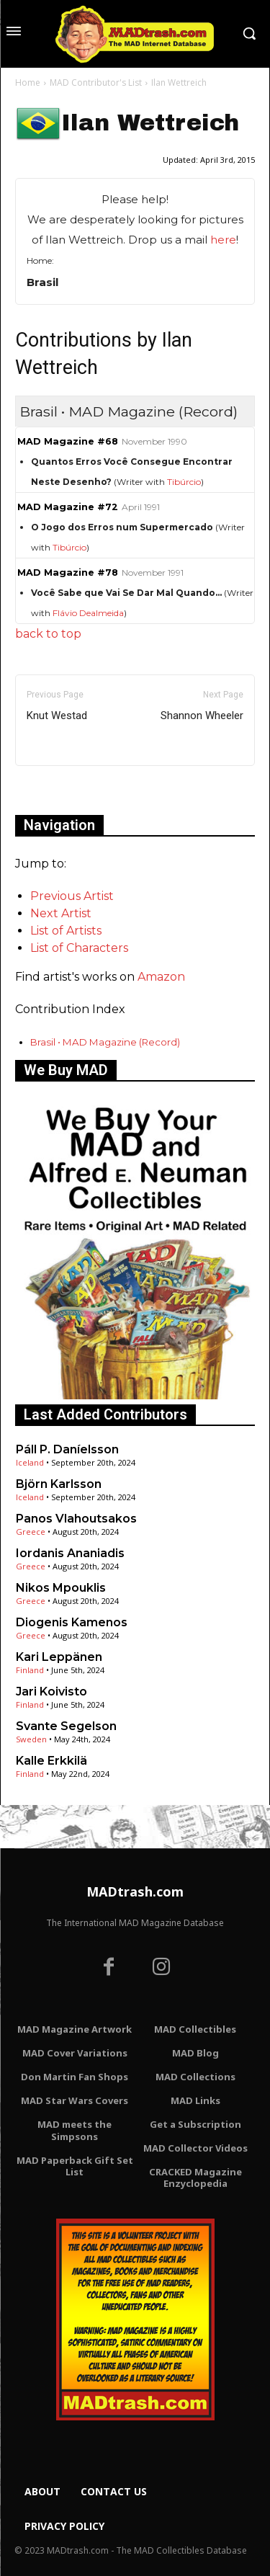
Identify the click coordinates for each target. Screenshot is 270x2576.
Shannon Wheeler (202, 715)
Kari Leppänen (59, 1657)
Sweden (31, 1739)
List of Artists (66, 930)
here (223, 239)
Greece (30, 1531)
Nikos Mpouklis (61, 1588)
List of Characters (79, 948)
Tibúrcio (184, 481)
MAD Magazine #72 (67, 507)
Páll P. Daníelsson (67, 1449)
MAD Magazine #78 (67, 572)
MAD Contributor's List (96, 82)
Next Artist (60, 913)
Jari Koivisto (51, 1691)
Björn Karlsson (59, 1484)
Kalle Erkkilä (51, 1761)
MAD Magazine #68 (67, 441)
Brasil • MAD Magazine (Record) (105, 1042)
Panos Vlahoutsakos (76, 1518)
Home (27, 82)
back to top (48, 634)
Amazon (161, 977)
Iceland (30, 1462)
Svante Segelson (66, 1726)
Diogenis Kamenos (71, 1622)
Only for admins (65, 790)
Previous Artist (72, 896)
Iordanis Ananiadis (70, 1553)
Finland (30, 1669)
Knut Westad (57, 715)
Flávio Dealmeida (88, 612)
